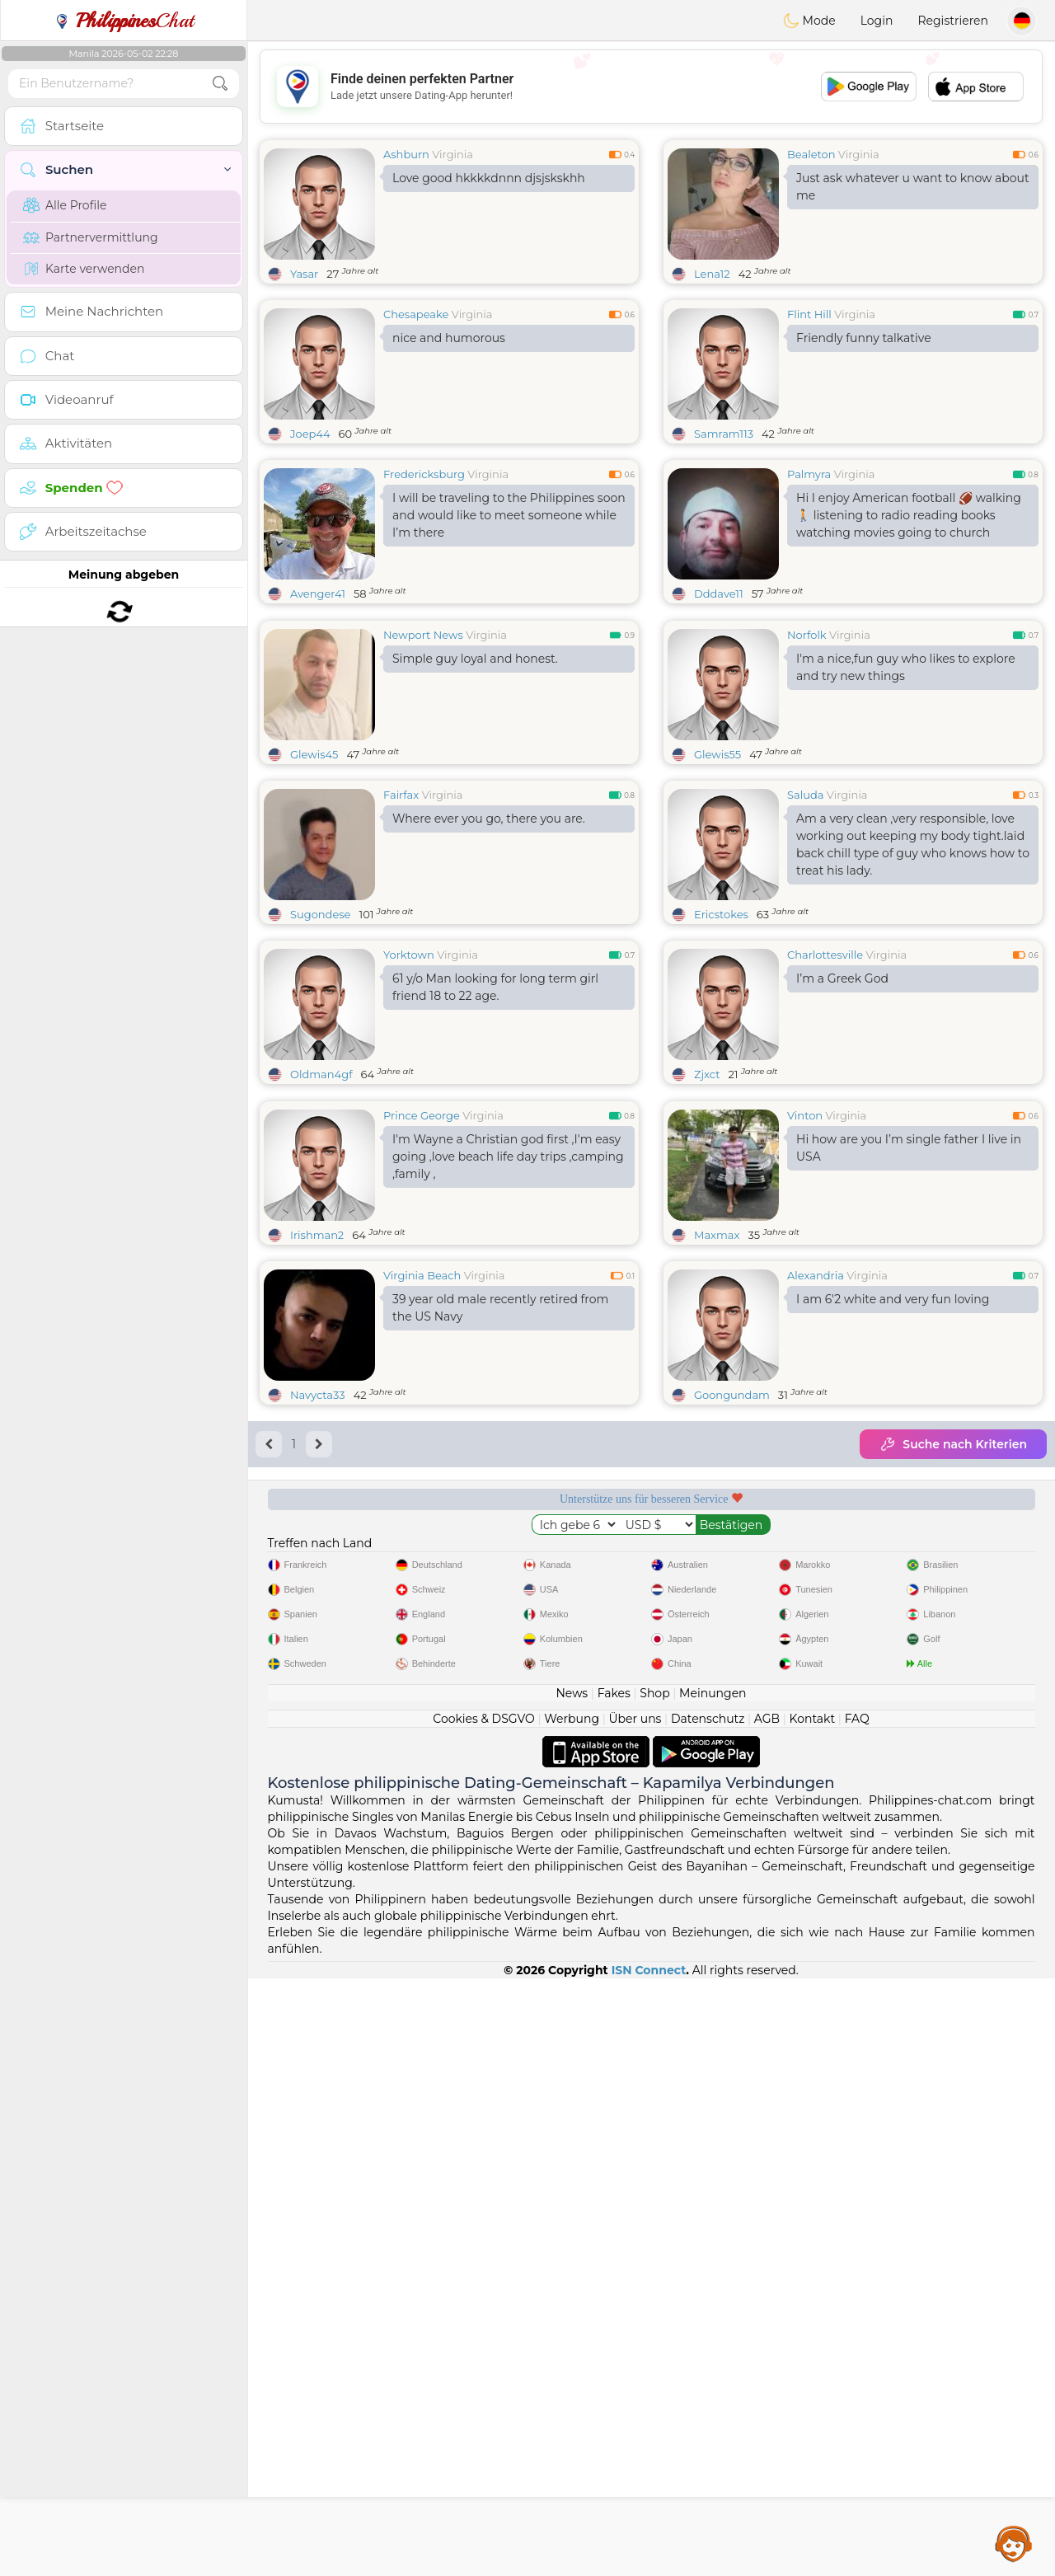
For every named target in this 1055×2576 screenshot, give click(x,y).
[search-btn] (220, 83)
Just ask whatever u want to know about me (912, 187)
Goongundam (732, 1648)
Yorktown (408, 1081)
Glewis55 (717, 881)
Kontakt (813, 2316)
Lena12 (712, 273)
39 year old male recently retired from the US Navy (500, 1562)
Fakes (614, 2290)
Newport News (423, 761)
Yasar (304, 273)
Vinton (805, 1369)
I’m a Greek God (842, 1105)
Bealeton (811, 154)
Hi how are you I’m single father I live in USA (908, 1402)
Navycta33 (317, 1648)
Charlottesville (825, 1081)
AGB (767, 2316)
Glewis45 (314, 881)
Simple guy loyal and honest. (475, 785)
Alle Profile (64, 205)
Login (876, 20)
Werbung (571, 2316)
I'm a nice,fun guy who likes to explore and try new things (905, 794)
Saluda (805, 921)
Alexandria (815, 1529)
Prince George (421, 1369)
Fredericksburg (424, 474)
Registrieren (952, 20)
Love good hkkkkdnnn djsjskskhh (488, 178)
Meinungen (712, 2290)
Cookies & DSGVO (484, 2316)
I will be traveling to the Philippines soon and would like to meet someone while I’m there (509, 515)
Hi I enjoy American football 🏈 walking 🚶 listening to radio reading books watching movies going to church (908, 515)
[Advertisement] (651, 86)
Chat (124, 20)
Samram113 (723, 433)
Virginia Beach (422, 1529)
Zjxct (707, 1201)
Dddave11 (718, 593)
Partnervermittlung (90, 237)
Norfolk (807, 761)
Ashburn (406, 154)
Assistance (1013, 2543)
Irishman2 (317, 1488)
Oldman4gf (321, 1201)
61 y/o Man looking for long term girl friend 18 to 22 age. (495, 1114)
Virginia (452, 154)
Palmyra (809, 474)
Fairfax (401, 921)
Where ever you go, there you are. (488, 945)
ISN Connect (649, 2567)
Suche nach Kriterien (953, 1698)
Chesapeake (415, 314)
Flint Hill (809, 314)
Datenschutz (707, 2316)
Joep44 (310, 433)
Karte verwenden (83, 268)
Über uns (634, 2316)
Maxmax (716, 1488)
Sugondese (320, 1041)
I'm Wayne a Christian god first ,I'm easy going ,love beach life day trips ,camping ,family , (508, 1410)
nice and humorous (448, 338)
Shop (654, 2290)
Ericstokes (721, 1041)
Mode (809, 20)
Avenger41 (317, 593)
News (572, 2290)
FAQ (857, 2316)
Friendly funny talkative (863, 338)
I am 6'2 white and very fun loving (892, 1553)
